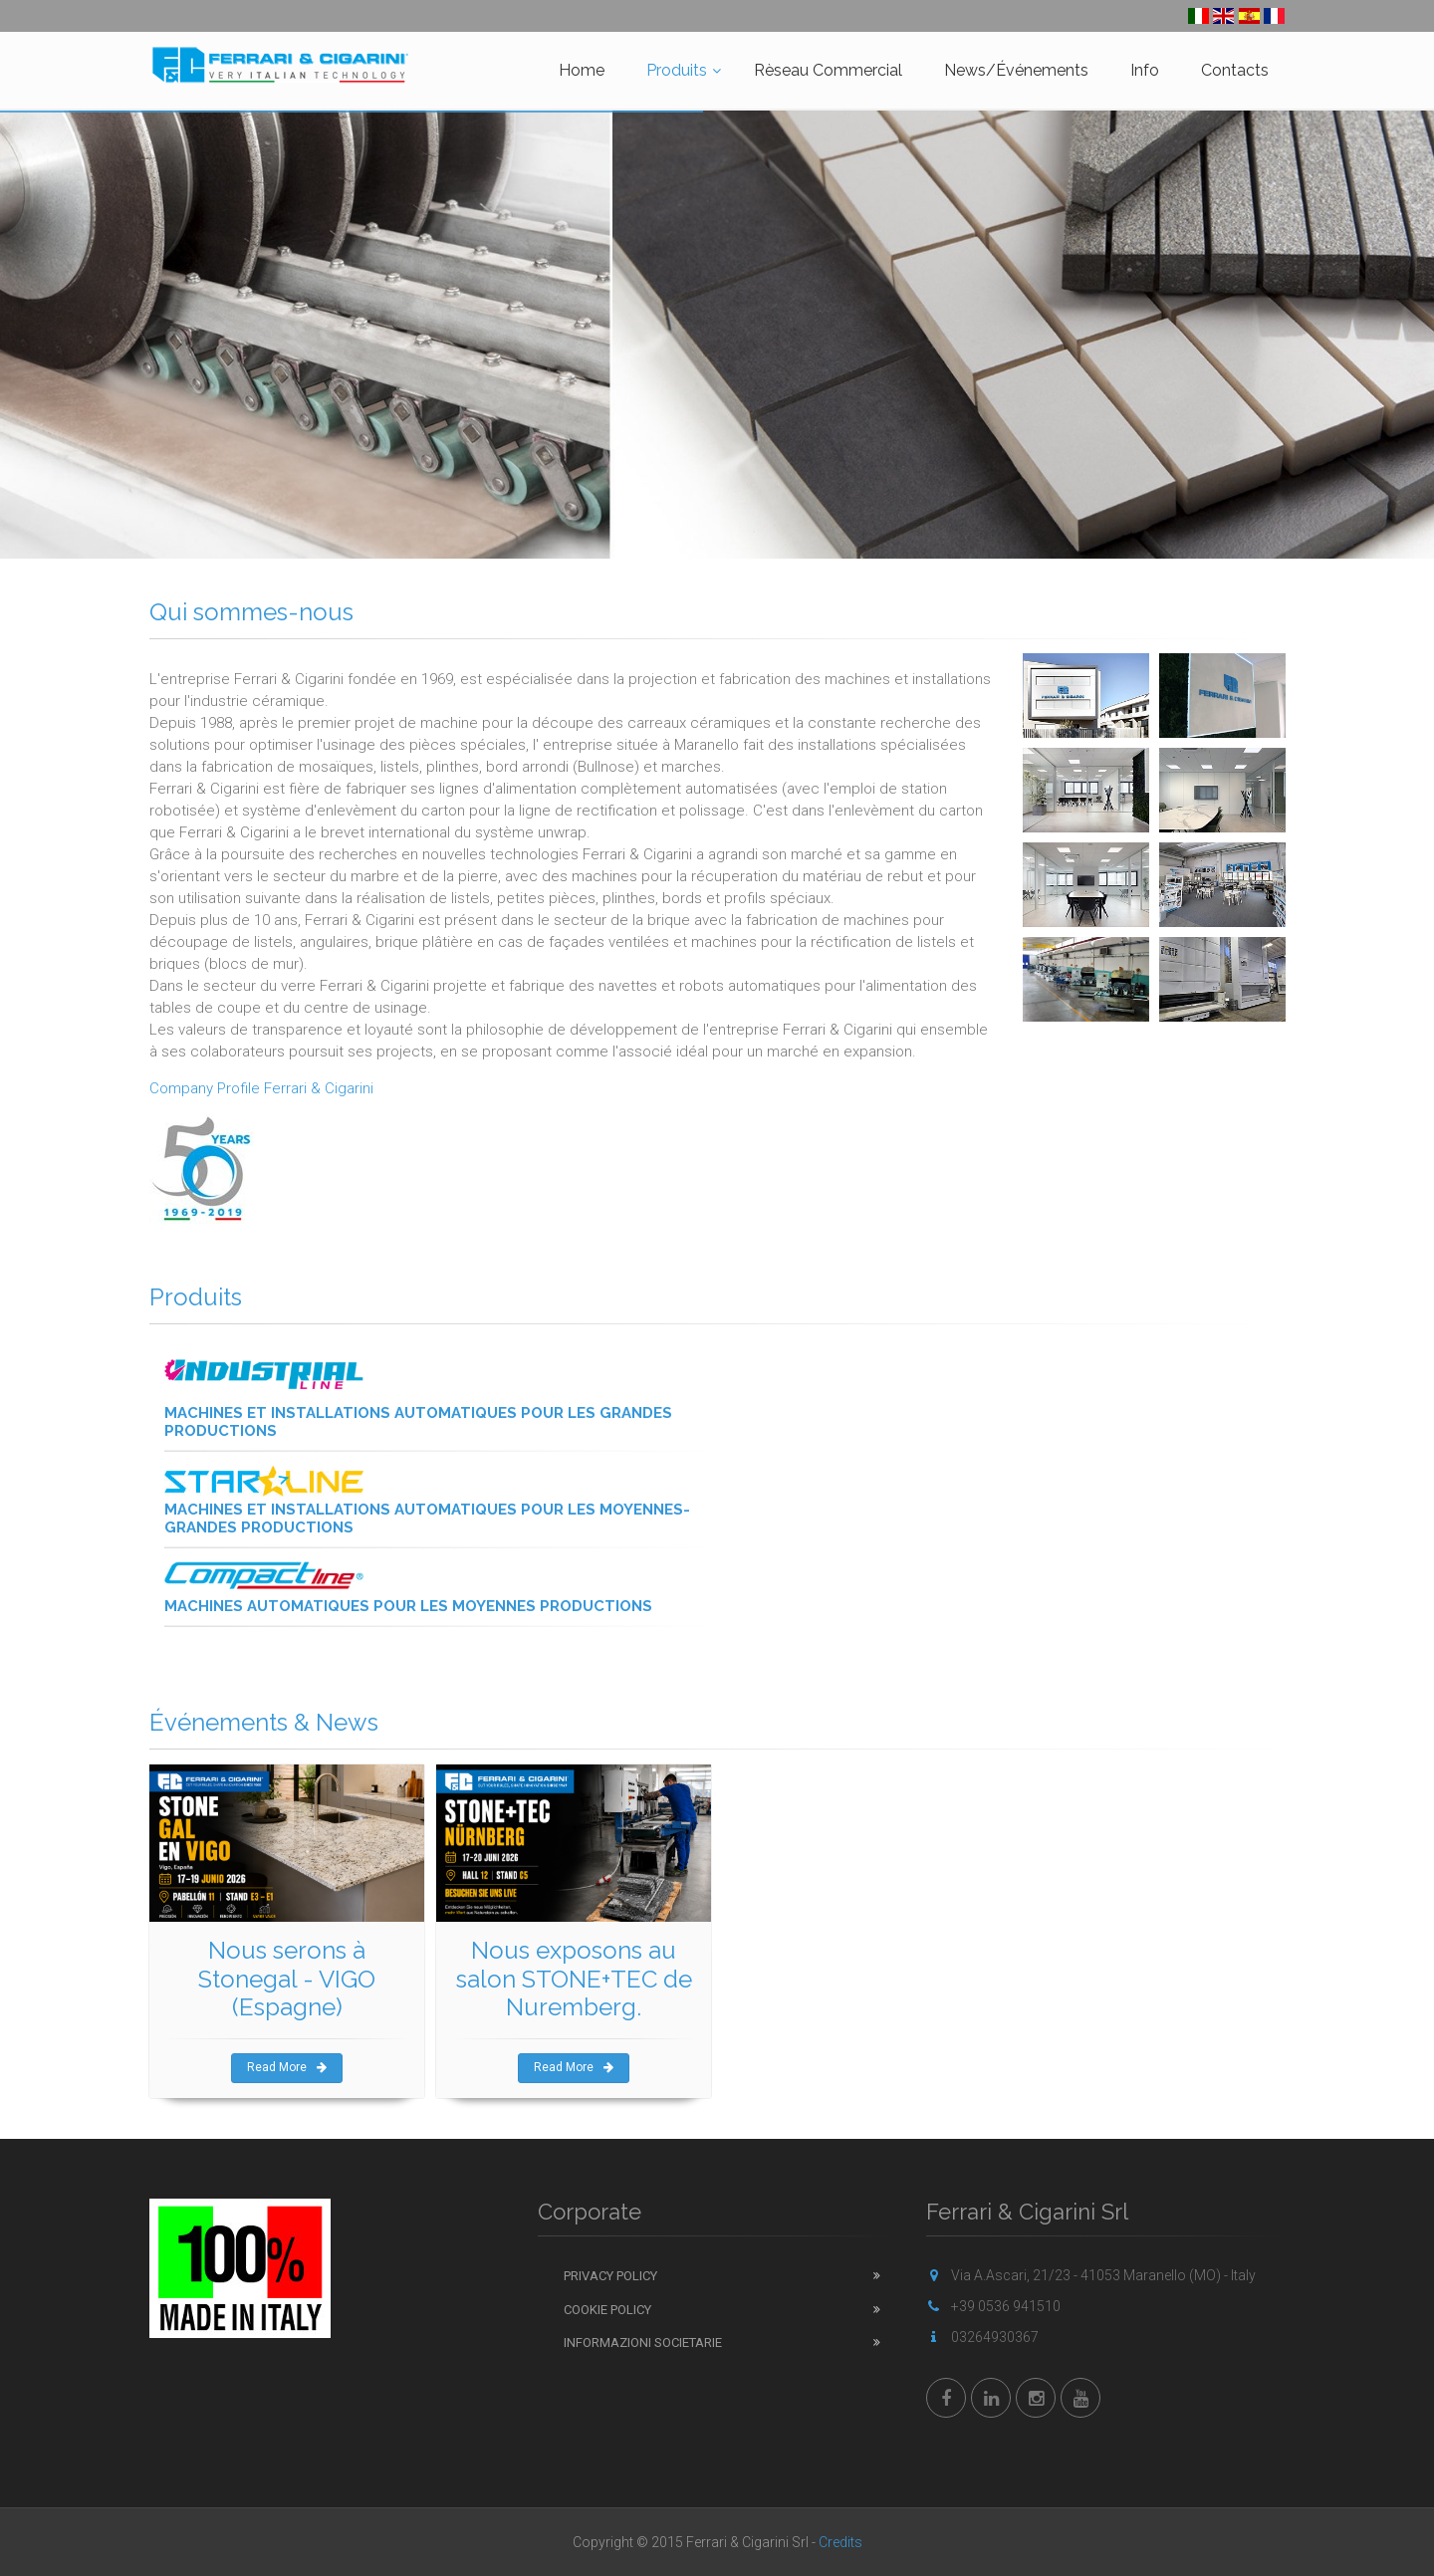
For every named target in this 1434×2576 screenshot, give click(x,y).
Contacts (1235, 70)
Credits (840, 2542)
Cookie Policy (607, 2309)
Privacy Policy (610, 2275)
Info (1144, 70)
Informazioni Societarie (643, 2342)
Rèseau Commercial (828, 70)
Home (581, 70)
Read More (287, 2067)
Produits (676, 70)
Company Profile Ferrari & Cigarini (261, 1088)
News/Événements (1016, 70)
